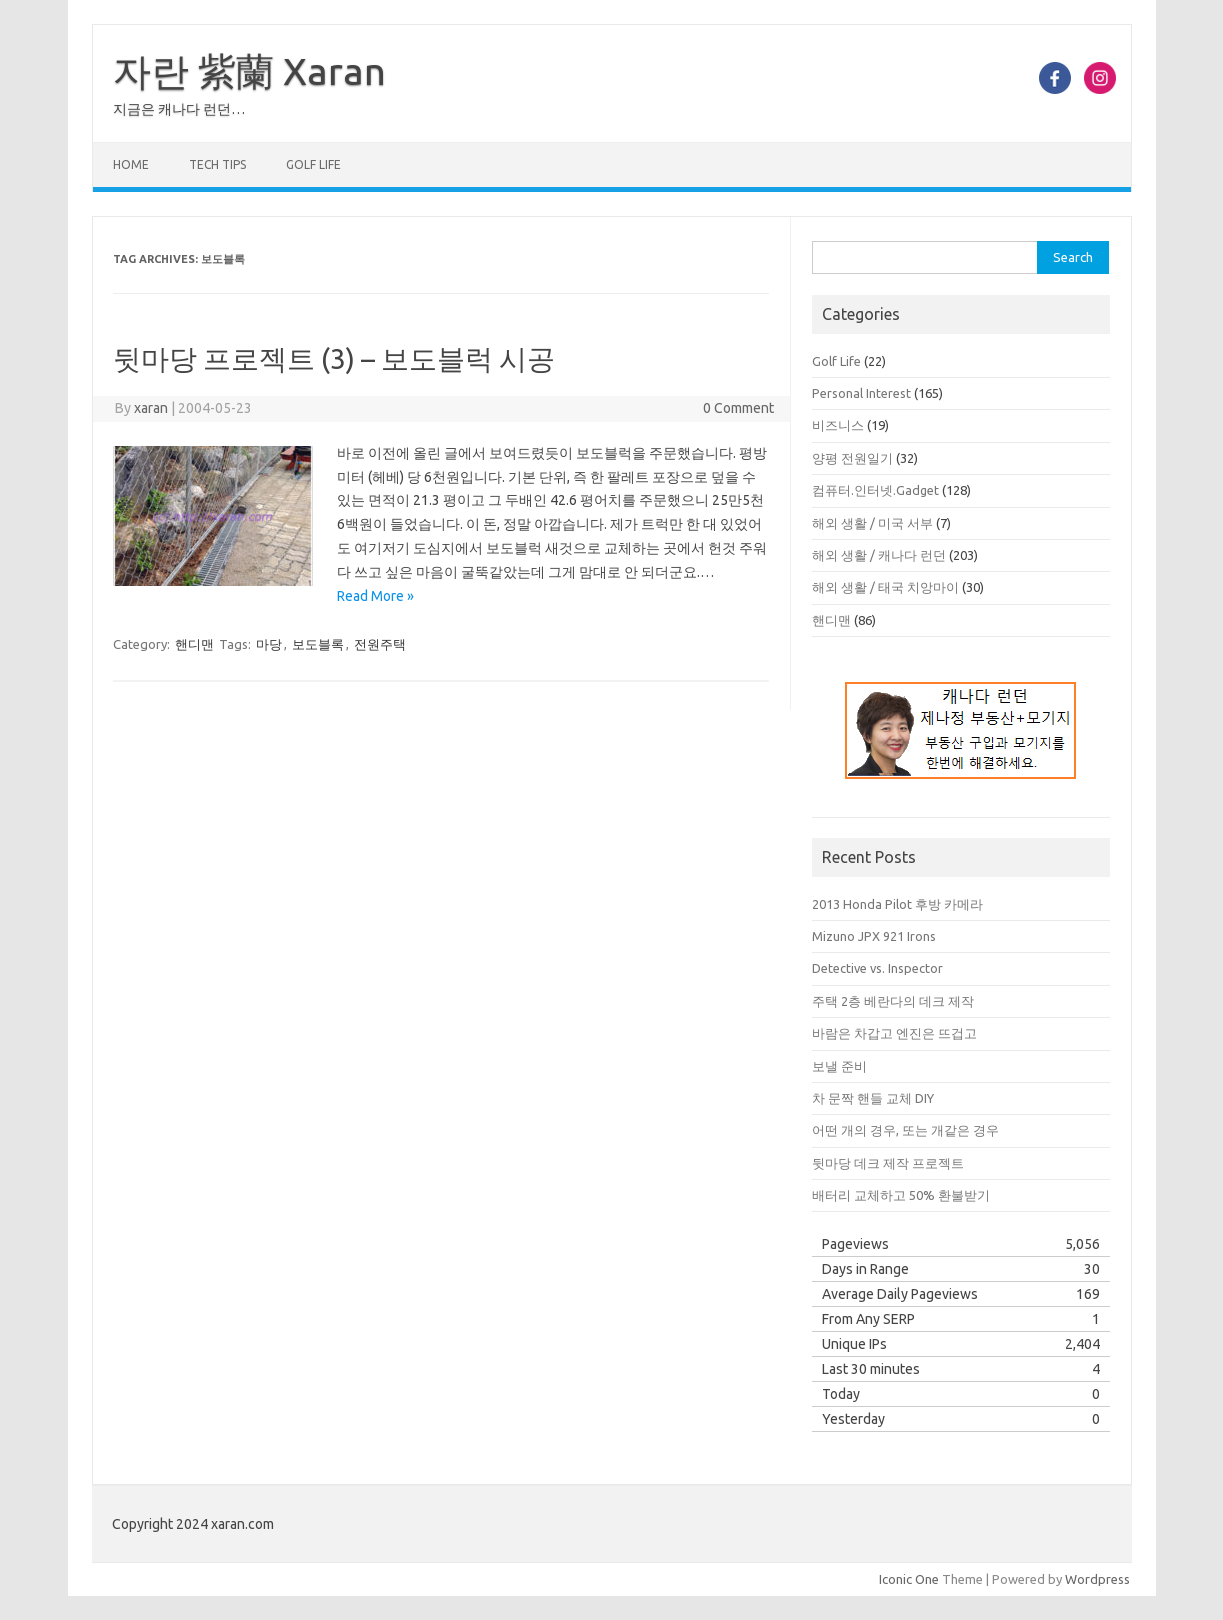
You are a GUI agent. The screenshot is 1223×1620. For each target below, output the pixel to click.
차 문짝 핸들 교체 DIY (873, 1098)
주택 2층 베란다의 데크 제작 (893, 1001)
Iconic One (909, 1579)
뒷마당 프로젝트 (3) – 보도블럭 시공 (334, 358)
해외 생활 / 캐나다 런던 (879, 555)
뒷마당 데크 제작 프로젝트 (888, 1163)
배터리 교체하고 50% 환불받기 (901, 1195)
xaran (151, 408)
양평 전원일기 (852, 458)
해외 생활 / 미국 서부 (872, 523)
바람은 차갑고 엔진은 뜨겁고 (894, 1033)
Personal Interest (861, 393)
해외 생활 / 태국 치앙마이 (885, 587)
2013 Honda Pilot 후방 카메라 (897, 904)
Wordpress (1097, 1579)
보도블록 (318, 644)
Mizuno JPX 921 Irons (874, 936)
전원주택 (380, 644)
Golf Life (313, 164)
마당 (269, 644)
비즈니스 (838, 425)
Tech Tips (217, 164)
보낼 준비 (839, 1066)
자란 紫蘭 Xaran (249, 71)
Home (131, 164)
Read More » (375, 596)
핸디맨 (194, 644)
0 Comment (738, 408)
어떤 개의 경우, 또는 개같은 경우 (905, 1130)
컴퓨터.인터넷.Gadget (875, 490)
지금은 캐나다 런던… (179, 109)
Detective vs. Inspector (877, 968)
